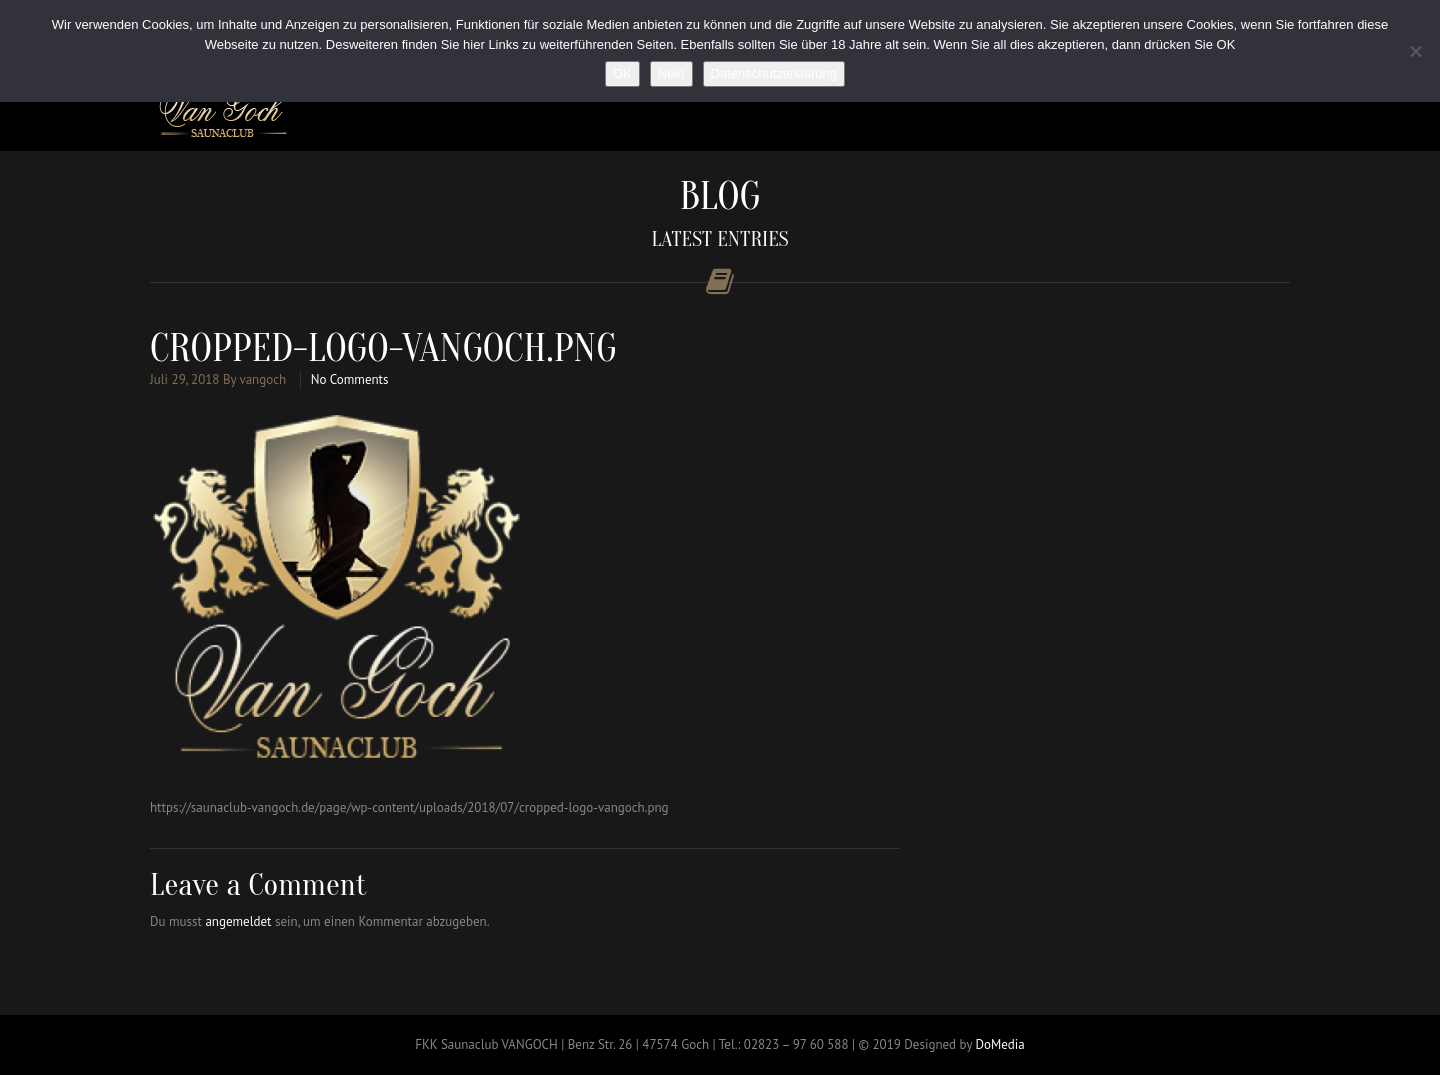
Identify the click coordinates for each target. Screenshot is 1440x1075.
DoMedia (999, 1044)
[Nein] (1415, 51)
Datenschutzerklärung (774, 73)
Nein (671, 73)
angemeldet (238, 921)
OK (622, 73)
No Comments (350, 379)
